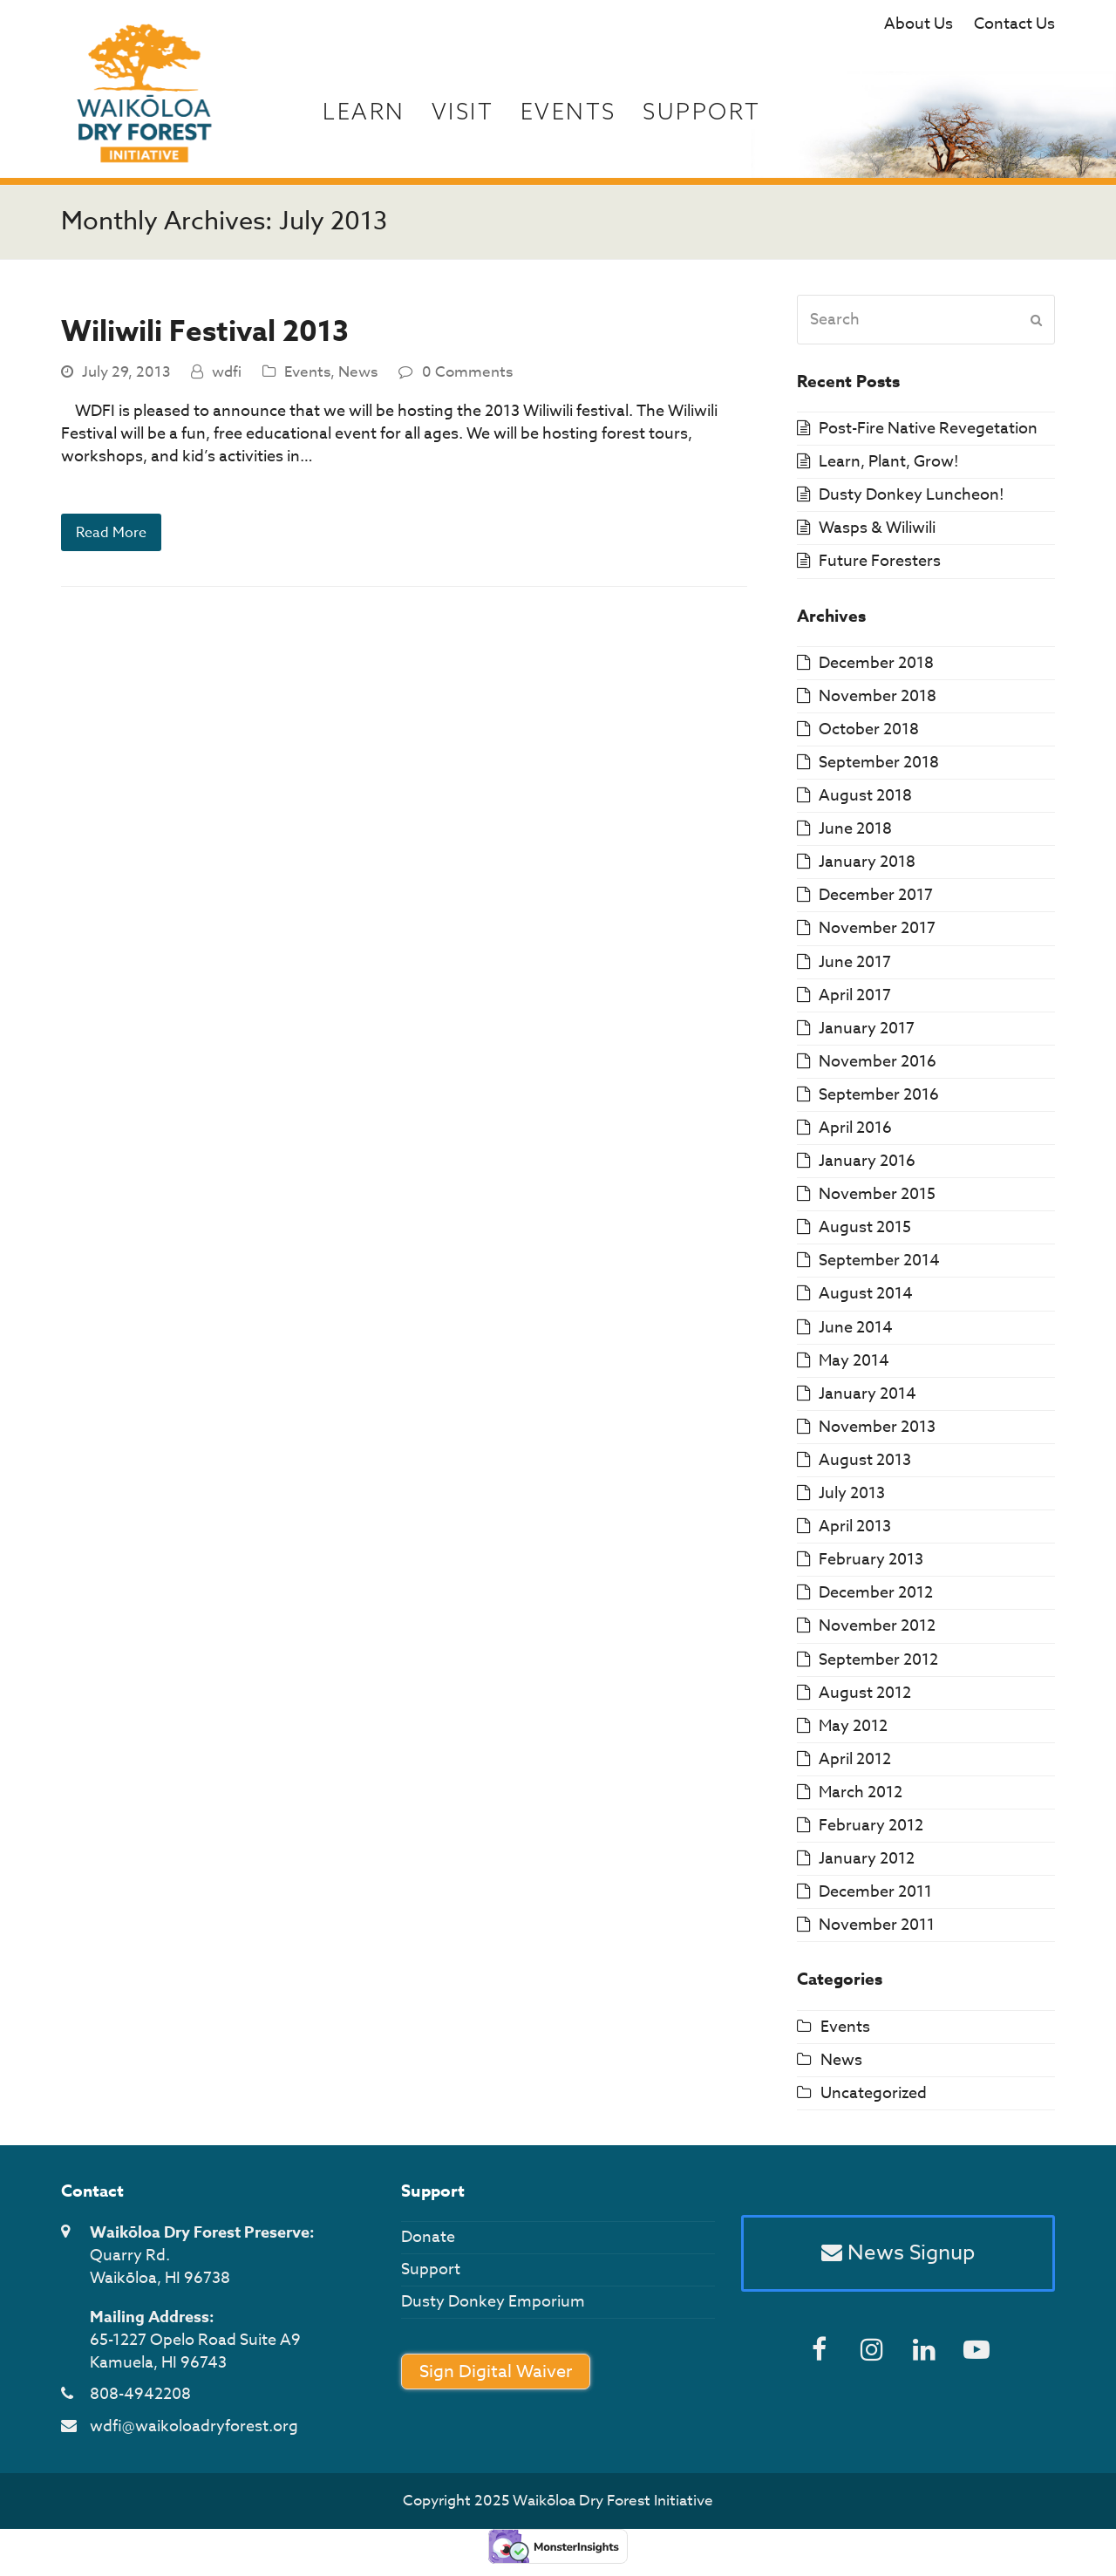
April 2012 (855, 1764)
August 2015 (865, 1233)
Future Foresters (880, 567)
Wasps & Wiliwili (877, 534)
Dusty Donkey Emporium (493, 2308)
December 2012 (876, 1599)
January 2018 (867, 868)
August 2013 (865, 1466)
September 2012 (878, 1665)
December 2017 (876, 901)
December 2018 (876, 668)
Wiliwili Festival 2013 (205, 338)
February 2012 (871, 1831)
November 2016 (877, 1067)
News (358, 377)
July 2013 (852, 1499)
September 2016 (879, 1101)
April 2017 (855, 1000)
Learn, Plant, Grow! (889, 468)
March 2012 (860, 1798)
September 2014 (879, 1266)
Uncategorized (873, 2098)
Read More (114, 539)
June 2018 (855, 835)
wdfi (227, 377)
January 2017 (867, 1034)
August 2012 (865, 1698)
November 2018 (877, 701)
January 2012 (867, 1865)
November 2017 (877, 934)
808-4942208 (140, 2400)
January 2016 (867, 1167)
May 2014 (854, 1366)
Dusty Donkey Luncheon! (911, 501)
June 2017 (855, 967)
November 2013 (877, 1432)
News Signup (897, 2260)
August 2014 (866, 1300)
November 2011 (877, 1931)
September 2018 (879, 768)
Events (307, 377)
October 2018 (869, 735)
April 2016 (855, 1134)
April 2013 (855, 1532)
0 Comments (467, 377)
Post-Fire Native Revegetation (928, 434)
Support (430, 2275)
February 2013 (871, 1566)
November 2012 (877, 1632)
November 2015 (877, 1200)
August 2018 (865, 802)
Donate (428, 2243)
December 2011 (875, 1898)
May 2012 (853, 1731)
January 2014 (867, 1399)
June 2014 (856, 1333)
